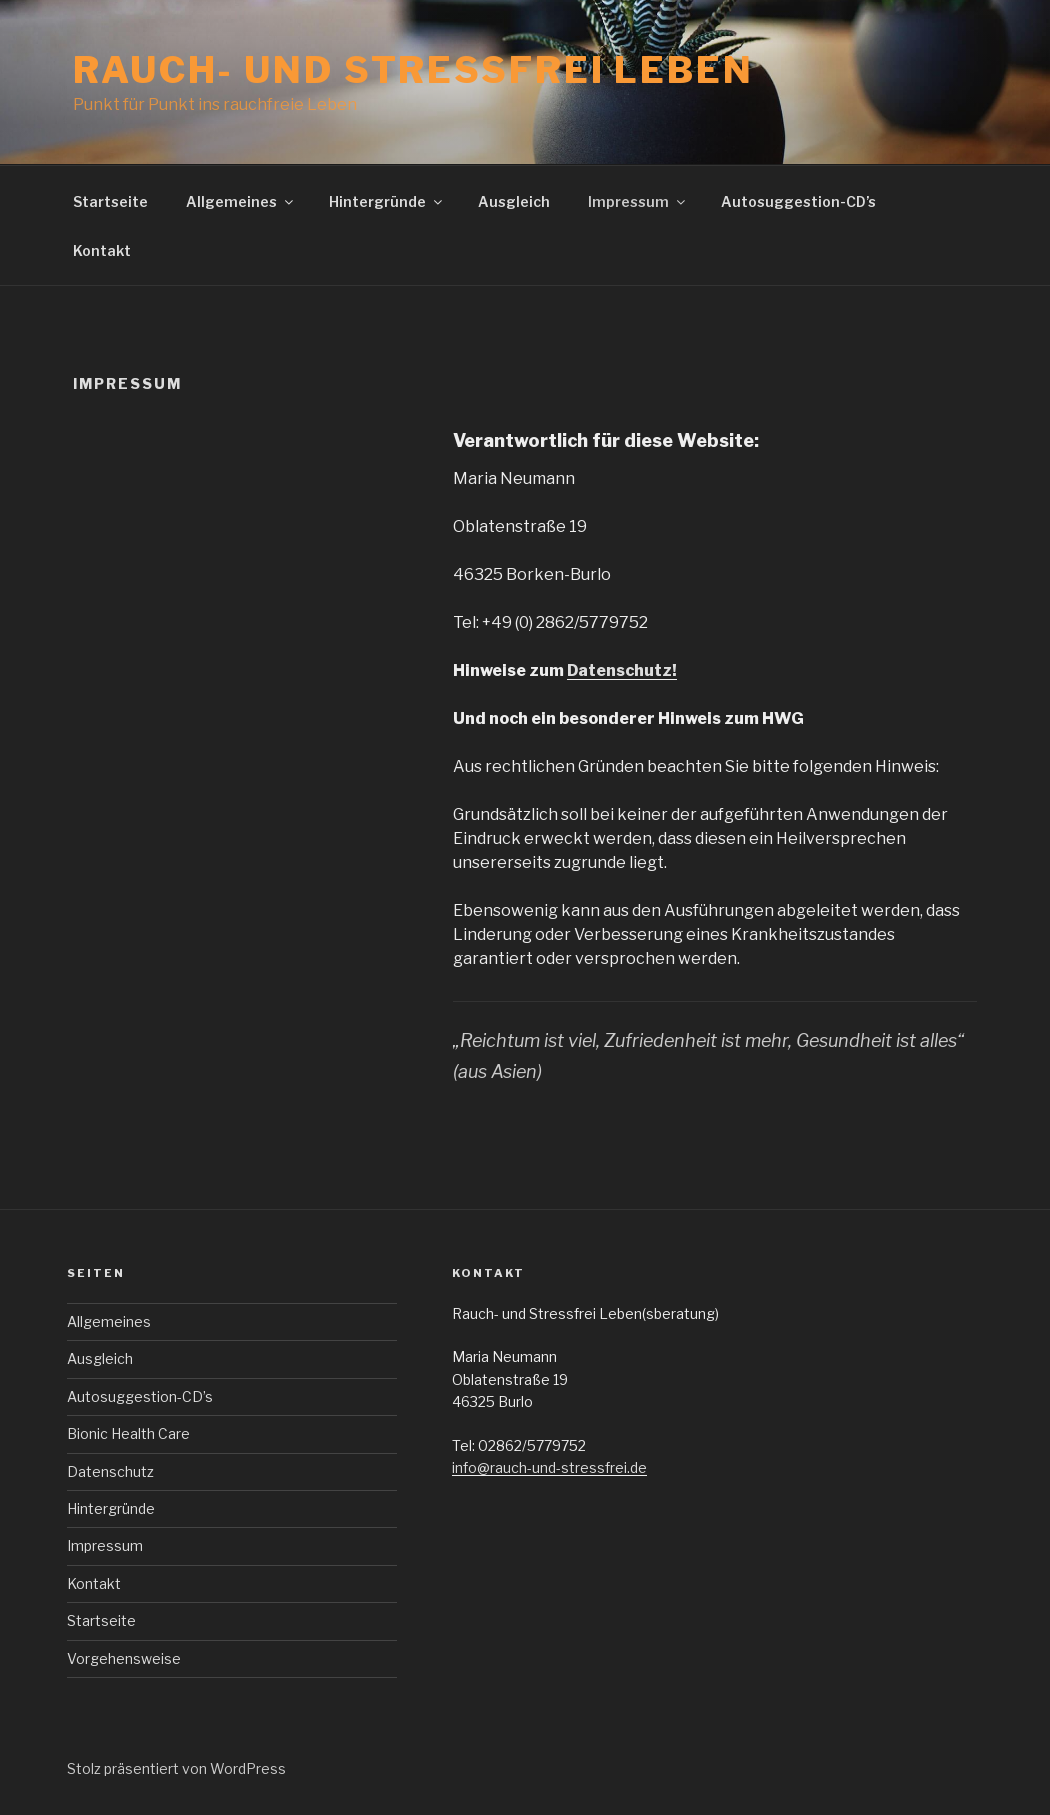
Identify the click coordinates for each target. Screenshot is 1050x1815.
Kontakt (102, 250)
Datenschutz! (622, 670)
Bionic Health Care (128, 1433)
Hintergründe (387, 201)
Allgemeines (241, 201)
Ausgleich (514, 201)
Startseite (110, 201)
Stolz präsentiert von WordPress (176, 1768)
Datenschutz (110, 1471)
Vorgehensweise (124, 1658)
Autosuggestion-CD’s (798, 201)
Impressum (638, 201)
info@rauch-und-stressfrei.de (549, 1467)
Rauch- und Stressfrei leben (413, 70)
